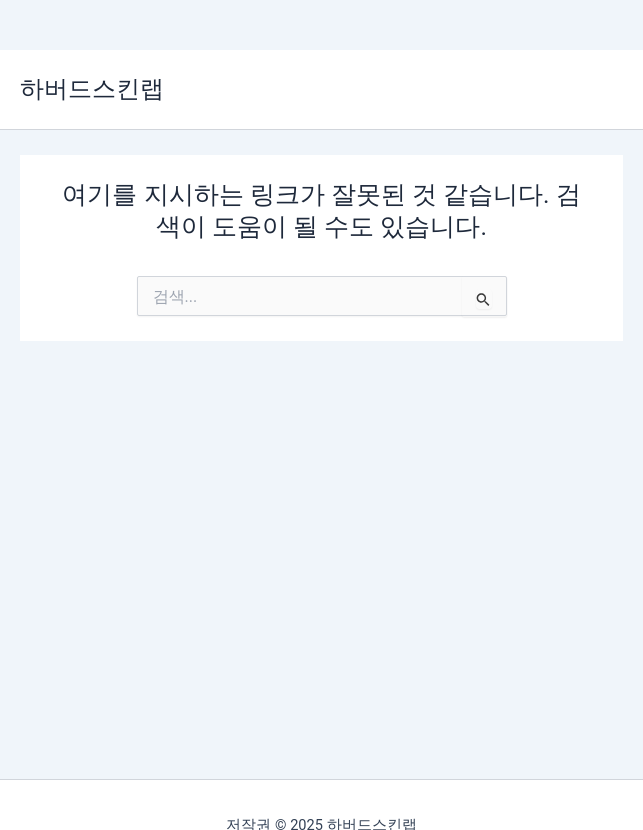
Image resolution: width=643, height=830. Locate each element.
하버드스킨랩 (92, 89)
